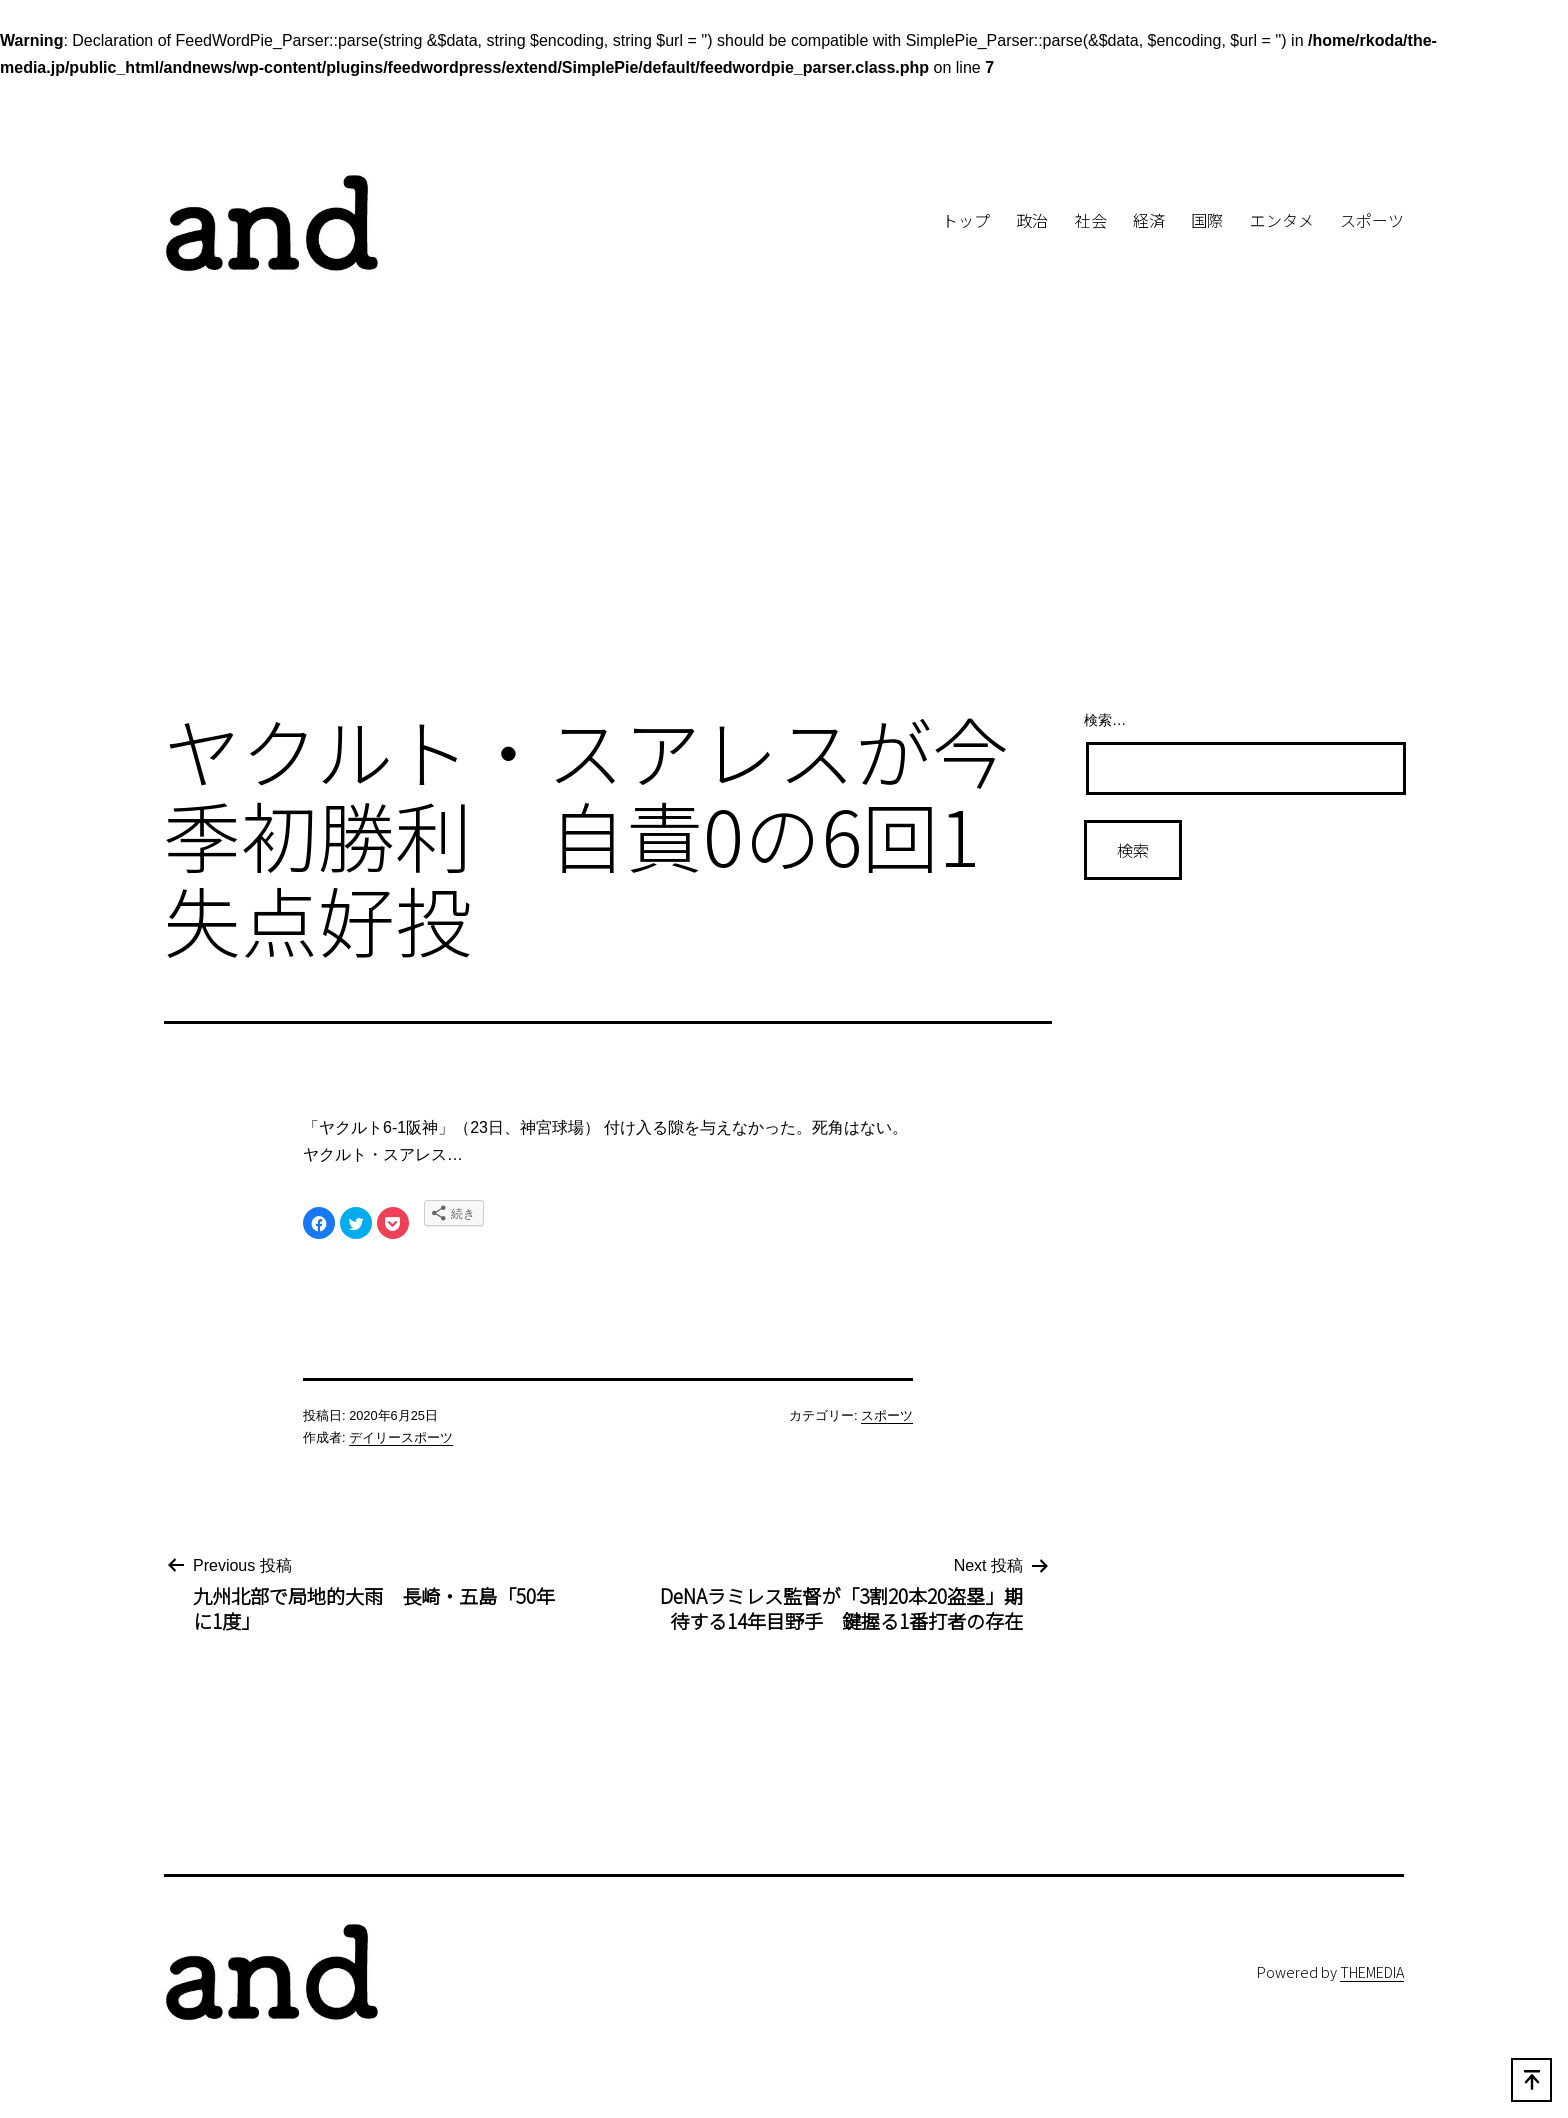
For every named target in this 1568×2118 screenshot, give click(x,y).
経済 (1149, 220)
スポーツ (1372, 220)
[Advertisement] (784, 528)
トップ (966, 220)
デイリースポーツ (401, 1437)
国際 (1207, 220)
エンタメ (1282, 220)
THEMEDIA (1372, 1971)
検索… (1105, 720)
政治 (1032, 220)
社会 (1091, 220)
